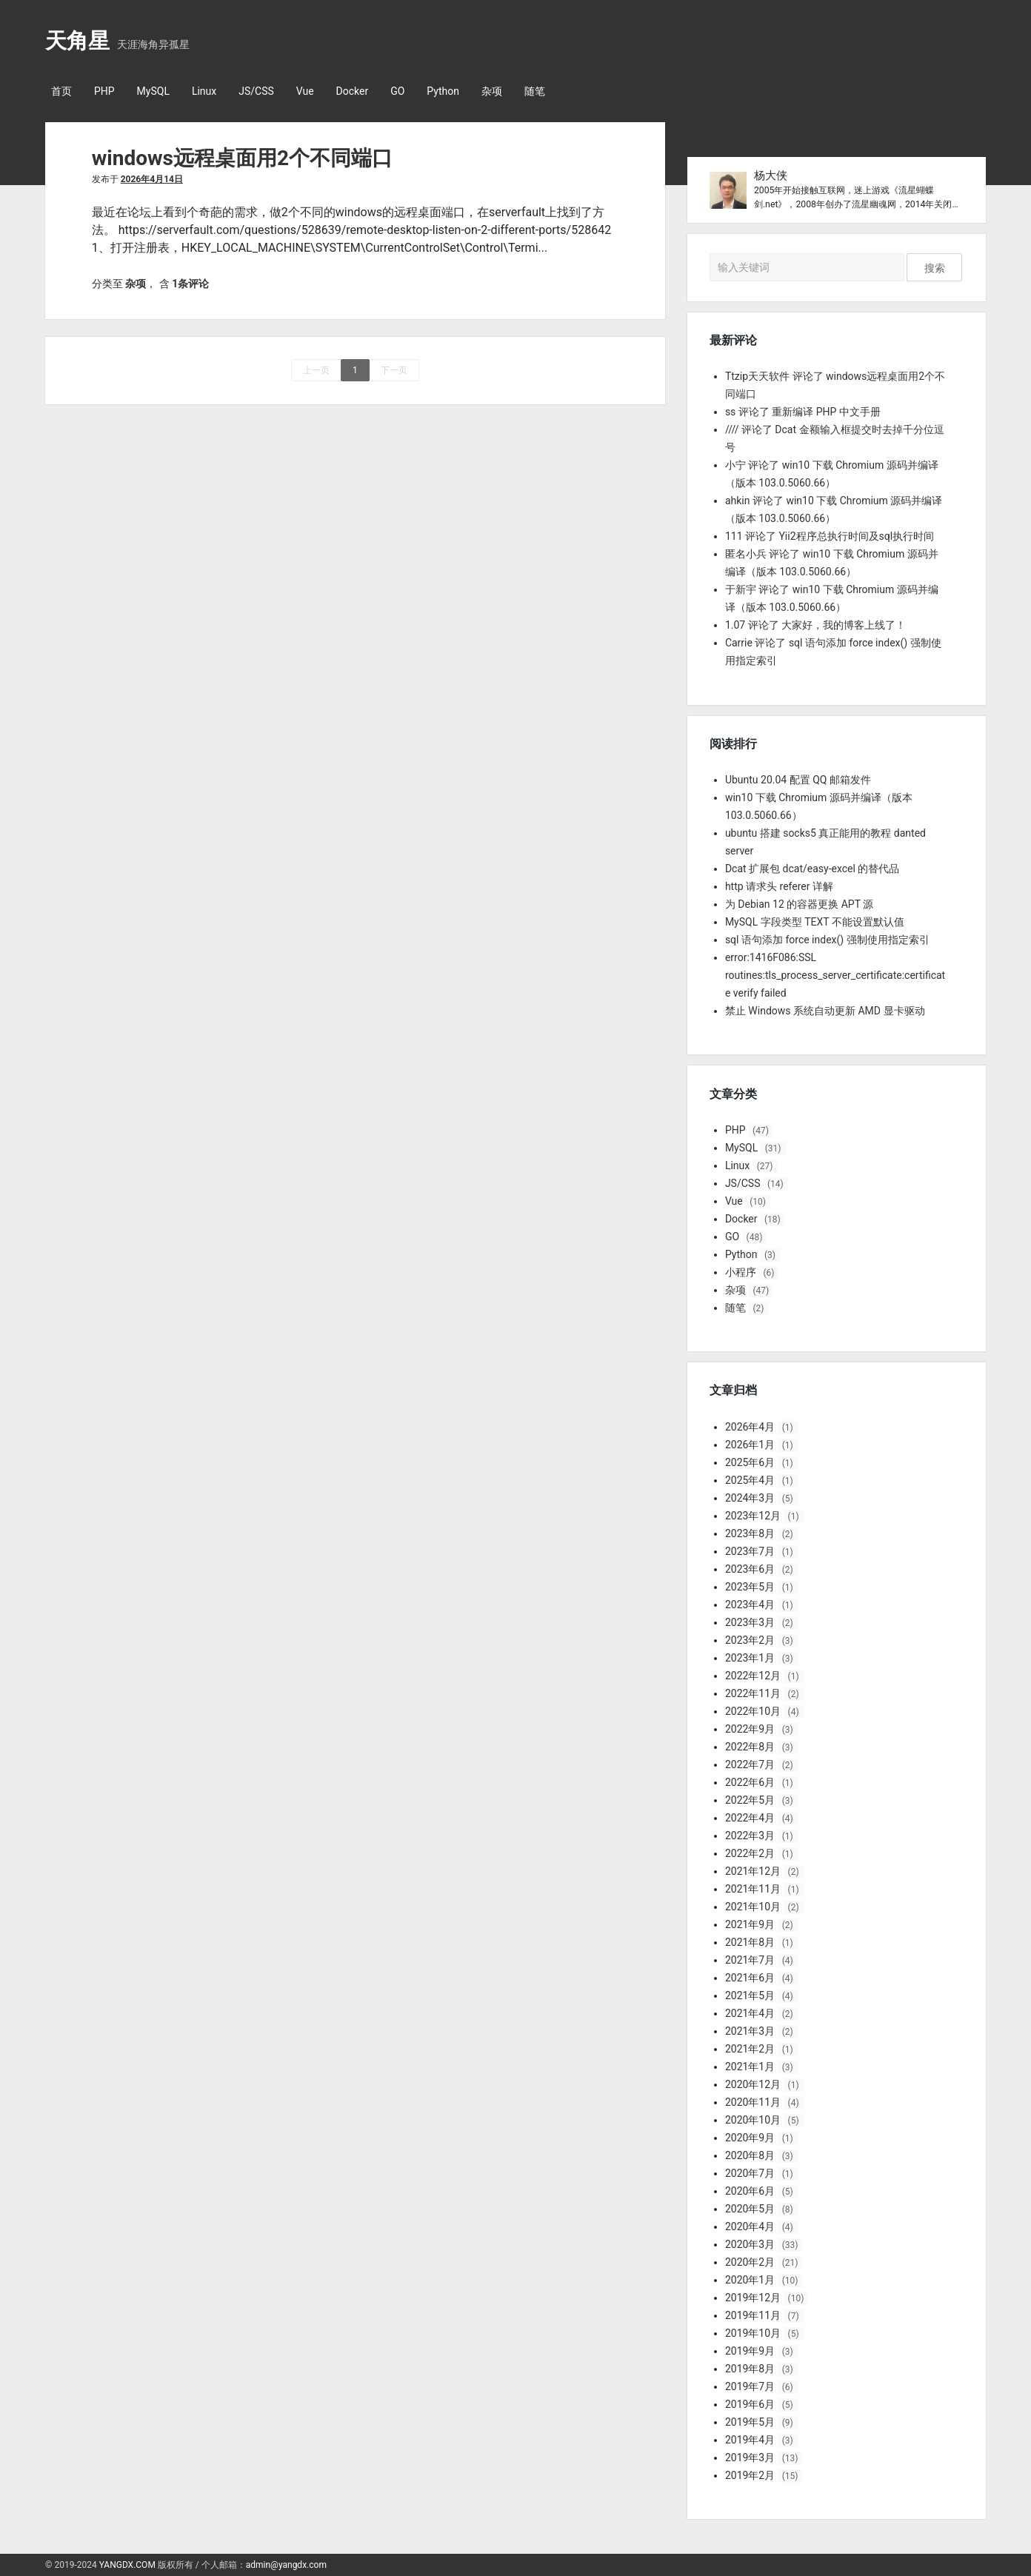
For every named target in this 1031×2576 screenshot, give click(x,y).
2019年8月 (750, 2369)
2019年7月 (750, 2386)
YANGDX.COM (127, 2565)
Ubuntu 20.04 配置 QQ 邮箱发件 (798, 780)
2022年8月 (750, 1747)
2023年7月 (750, 1551)
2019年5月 (750, 2422)
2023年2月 (750, 1640)
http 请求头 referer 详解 (779, 886)
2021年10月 (753, 1907)
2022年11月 (753, 1693)
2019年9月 (750, 2351)
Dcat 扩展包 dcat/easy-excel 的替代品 (812, 868)
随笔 (534, 91)
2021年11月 (753, 1889)
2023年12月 (753, 1516)
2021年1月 (750, 2066)
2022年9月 (750, 1729)
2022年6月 (750, 1782)
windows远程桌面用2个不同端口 (242, 158)
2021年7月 (750, 1960)
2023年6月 (750, 1569)
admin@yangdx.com (286, 2565)
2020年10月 (753, 2120)
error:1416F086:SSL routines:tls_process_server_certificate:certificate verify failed (835, 975)
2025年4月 (750, 1480)
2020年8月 (750, 2155)
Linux (204, 91)
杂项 (491, 91)
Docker (352, 91)
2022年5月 (750, 1800)
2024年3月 (750, 1498)
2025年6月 (750, 1462)
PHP (104, 91)
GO (397, 91)
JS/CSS (256, 91)
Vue (305, 91)
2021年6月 (750, 1978)
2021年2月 (750, 2049)
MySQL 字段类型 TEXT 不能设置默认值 (814, 922)
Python (443, 91)
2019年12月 (753, 2298)
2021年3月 (750, 2031)
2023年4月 (750, 1604)
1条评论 (190, 284)
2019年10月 (753, 2333)
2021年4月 (750, 2013)
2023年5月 (750, 1587)
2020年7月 (750, 2173)
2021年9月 (750, 1924)
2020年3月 (750, 2244)
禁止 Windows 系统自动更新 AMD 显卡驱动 (825, 1011)
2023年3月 (750, 1622)
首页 (61, 91)
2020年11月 (753, 2102)
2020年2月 (750, 2262)
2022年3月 (750, 1835)
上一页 (316, 370)
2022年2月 (750, 1853)
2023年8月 (750, 1533)
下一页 (394, 370)
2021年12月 (753, 1871)
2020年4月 (750, 2226)
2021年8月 (750, 1942)
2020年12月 (753, 2084)
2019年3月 (750, 2457)
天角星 (77, 40)
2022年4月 (750, 1818)
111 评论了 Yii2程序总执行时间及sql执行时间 (829, 536)
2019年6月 (750, 2404)
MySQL (153, 91)
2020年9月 (750, 2138)
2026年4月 (750, 1427)
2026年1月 (750, 1445)
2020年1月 (750, 2280)
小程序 (740, 1272)
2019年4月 (750, 2440)
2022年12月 (753, 1676)
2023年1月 (750, 1658)
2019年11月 (753, 2315)
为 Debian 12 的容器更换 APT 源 (799, 904)
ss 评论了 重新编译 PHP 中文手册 (803, 412)
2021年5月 (750, 1995)
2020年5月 (750, 2209)
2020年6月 (750, 2191)
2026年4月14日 (152, 179)
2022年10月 (753, 1711)
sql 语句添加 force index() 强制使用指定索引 (827, 940)
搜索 (934, 268)
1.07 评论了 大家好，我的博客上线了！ (815, 625)
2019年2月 (750, 2475)
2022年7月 (750, 1764)
